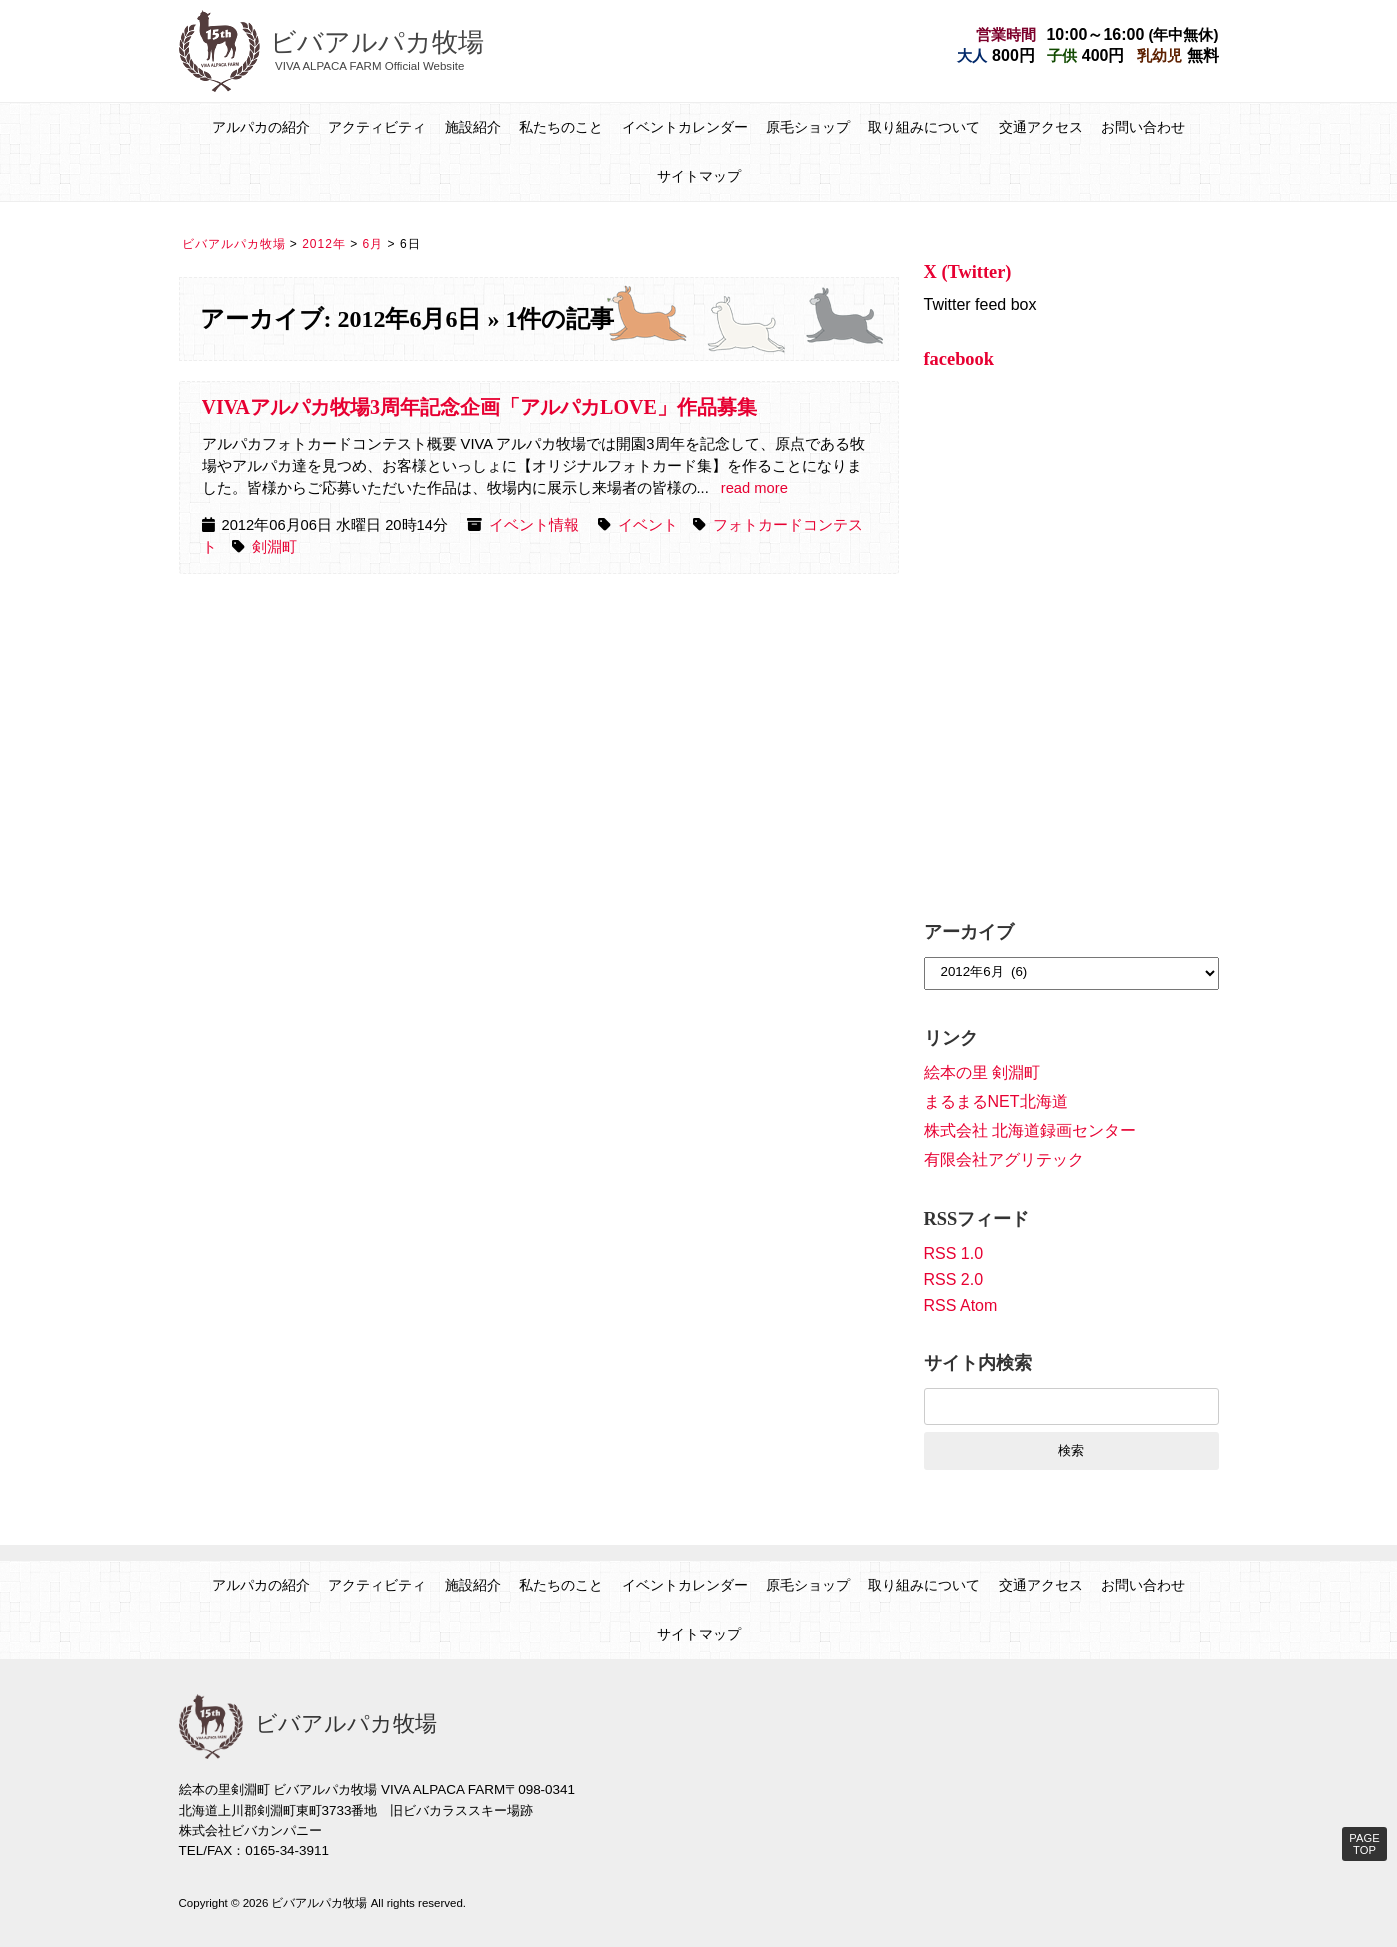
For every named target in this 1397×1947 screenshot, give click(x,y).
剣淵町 (274, 547)
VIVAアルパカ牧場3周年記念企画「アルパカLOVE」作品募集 (479, 407)
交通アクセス (1041, 127)
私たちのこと (561, 127)
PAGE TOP (1364, 1844)
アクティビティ (377, 127)
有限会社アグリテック (1004, 1159)
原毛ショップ (808, 127)
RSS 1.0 (954, 1253)
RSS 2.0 (954, 1279)
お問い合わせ (1143, 127)
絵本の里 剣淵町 (982, 1072)
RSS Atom (961, 1305)
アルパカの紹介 (261, 127)
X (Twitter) (968, 272)
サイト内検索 (978, 1363)
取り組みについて (924, 127)
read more (754, 488)
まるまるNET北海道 (996, 1101)
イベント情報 (534, 525)
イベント (648, 525)
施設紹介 (473, 127)
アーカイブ (969, 932)
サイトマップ (699, 176)
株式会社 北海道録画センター (1030, 1130)
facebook (959, 359)
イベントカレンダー (685, 127)
